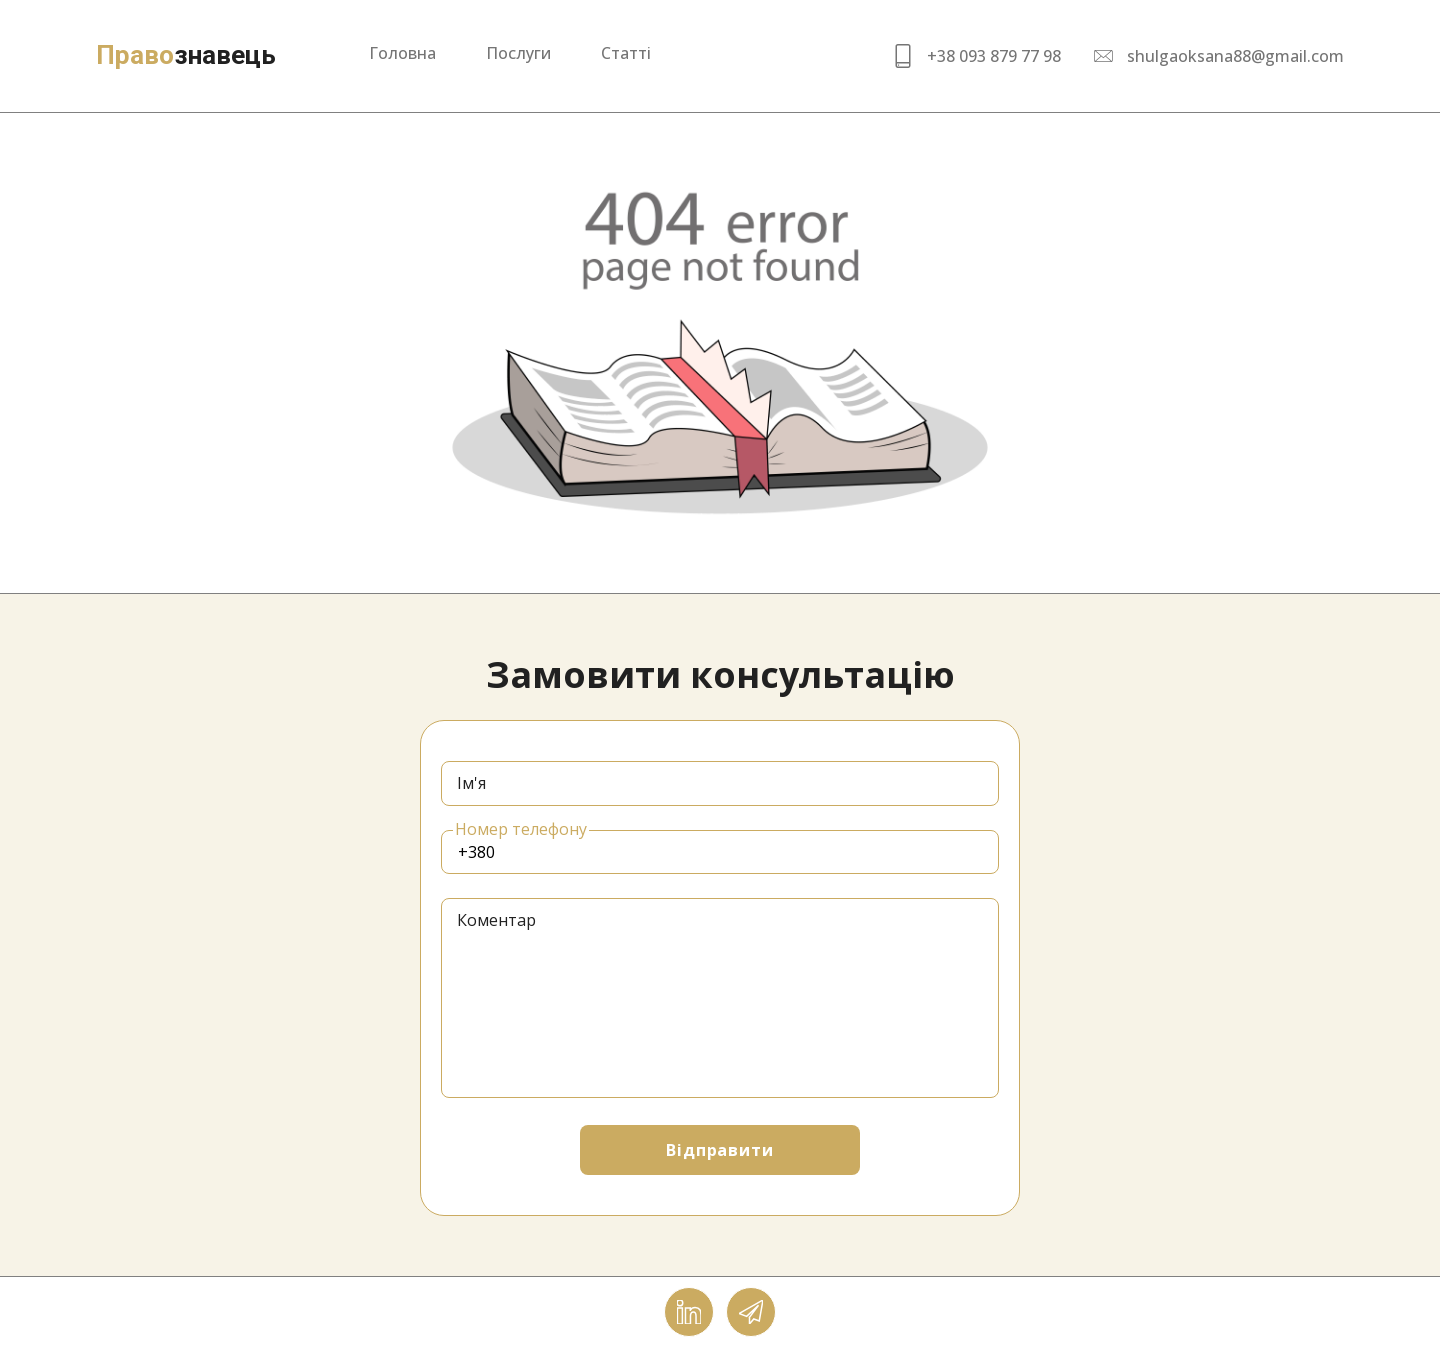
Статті (626, 53)
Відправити (720, 1150)
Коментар (496, 920)
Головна (402, 53)
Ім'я (471, 783)
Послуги (518, 53)
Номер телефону (521, 829)
